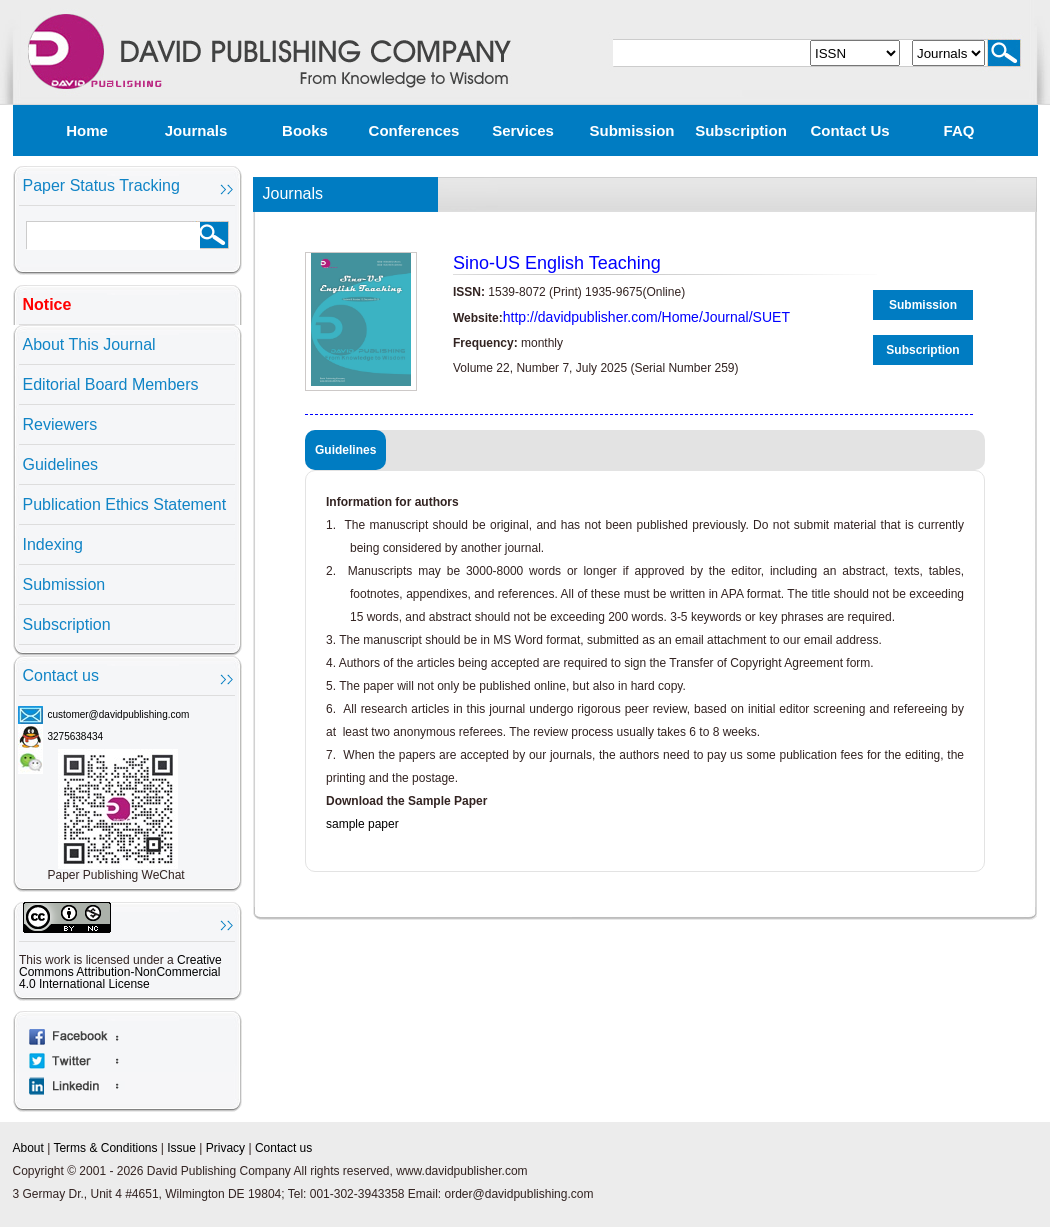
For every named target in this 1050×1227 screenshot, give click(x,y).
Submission (631, 130)
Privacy (225, 1148)
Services (523, 130)
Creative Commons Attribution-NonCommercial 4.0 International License (120, 972)
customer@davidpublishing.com (119, 714)
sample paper (362, 824)
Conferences (414, 130)
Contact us (849, 130)
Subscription (741, 130)
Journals (196, 130)
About (28, 1148)
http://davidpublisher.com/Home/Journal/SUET (646, 317)
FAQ (959, 130)
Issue (181, 1148)
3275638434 (76, 736)
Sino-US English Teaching (557, 263)
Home (87, 130)
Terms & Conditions (105, 1148)
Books (305, 130)
